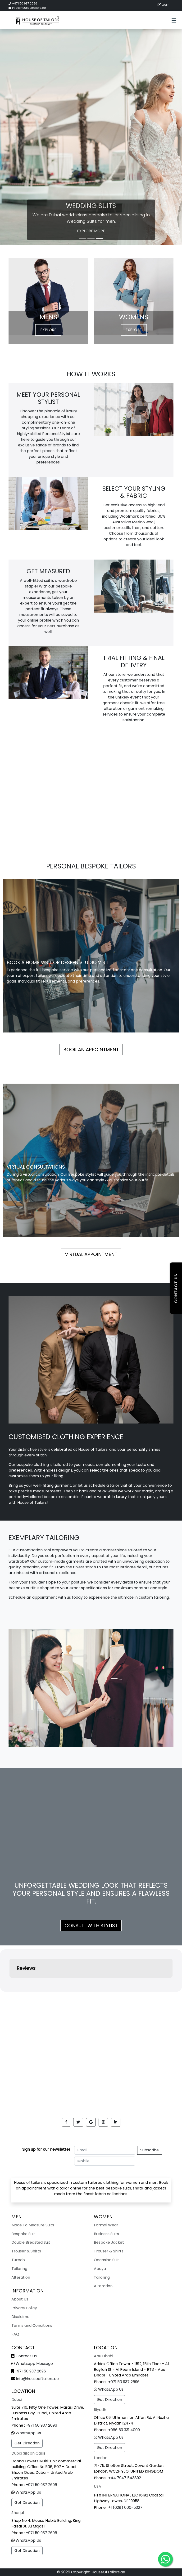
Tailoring (19, 2268)
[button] (66, 2122)
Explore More (91, 231)
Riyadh (100, 2409)
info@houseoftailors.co (29, 8)
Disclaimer (21, 2316)
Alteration (20, 2277)
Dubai (16, 2399)
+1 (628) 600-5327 (125, 2507)
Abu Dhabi (103, 2356)
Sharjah (18, 2512)
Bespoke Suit (23, 2234)
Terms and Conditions (31, 2325)
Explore (48, 330)
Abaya (100, 2268)
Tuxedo (18, 2260)
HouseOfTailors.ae (108, 2572)
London (100, 2457)
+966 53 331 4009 (124, 2430)
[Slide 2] (91, 238)
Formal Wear (106, 2225)
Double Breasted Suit (30, 2242)
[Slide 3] (99, 238)
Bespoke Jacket (109, 2242)
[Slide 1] (82, 238)
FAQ (15, 2334)
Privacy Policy (24, 2308)
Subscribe (149, 2150)
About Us (19, 2299)
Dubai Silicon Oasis (28, 2453)
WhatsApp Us (28, 2433)
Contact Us (26, 2356)
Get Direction (27, 2443)
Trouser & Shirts (26, 2251)
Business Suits (106, 2234)
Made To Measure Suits (32, 2225)
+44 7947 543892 (124, 2478)
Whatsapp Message (34, 2363)
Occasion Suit (106, 2260)
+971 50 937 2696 (24, 3)
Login (163, 5)
